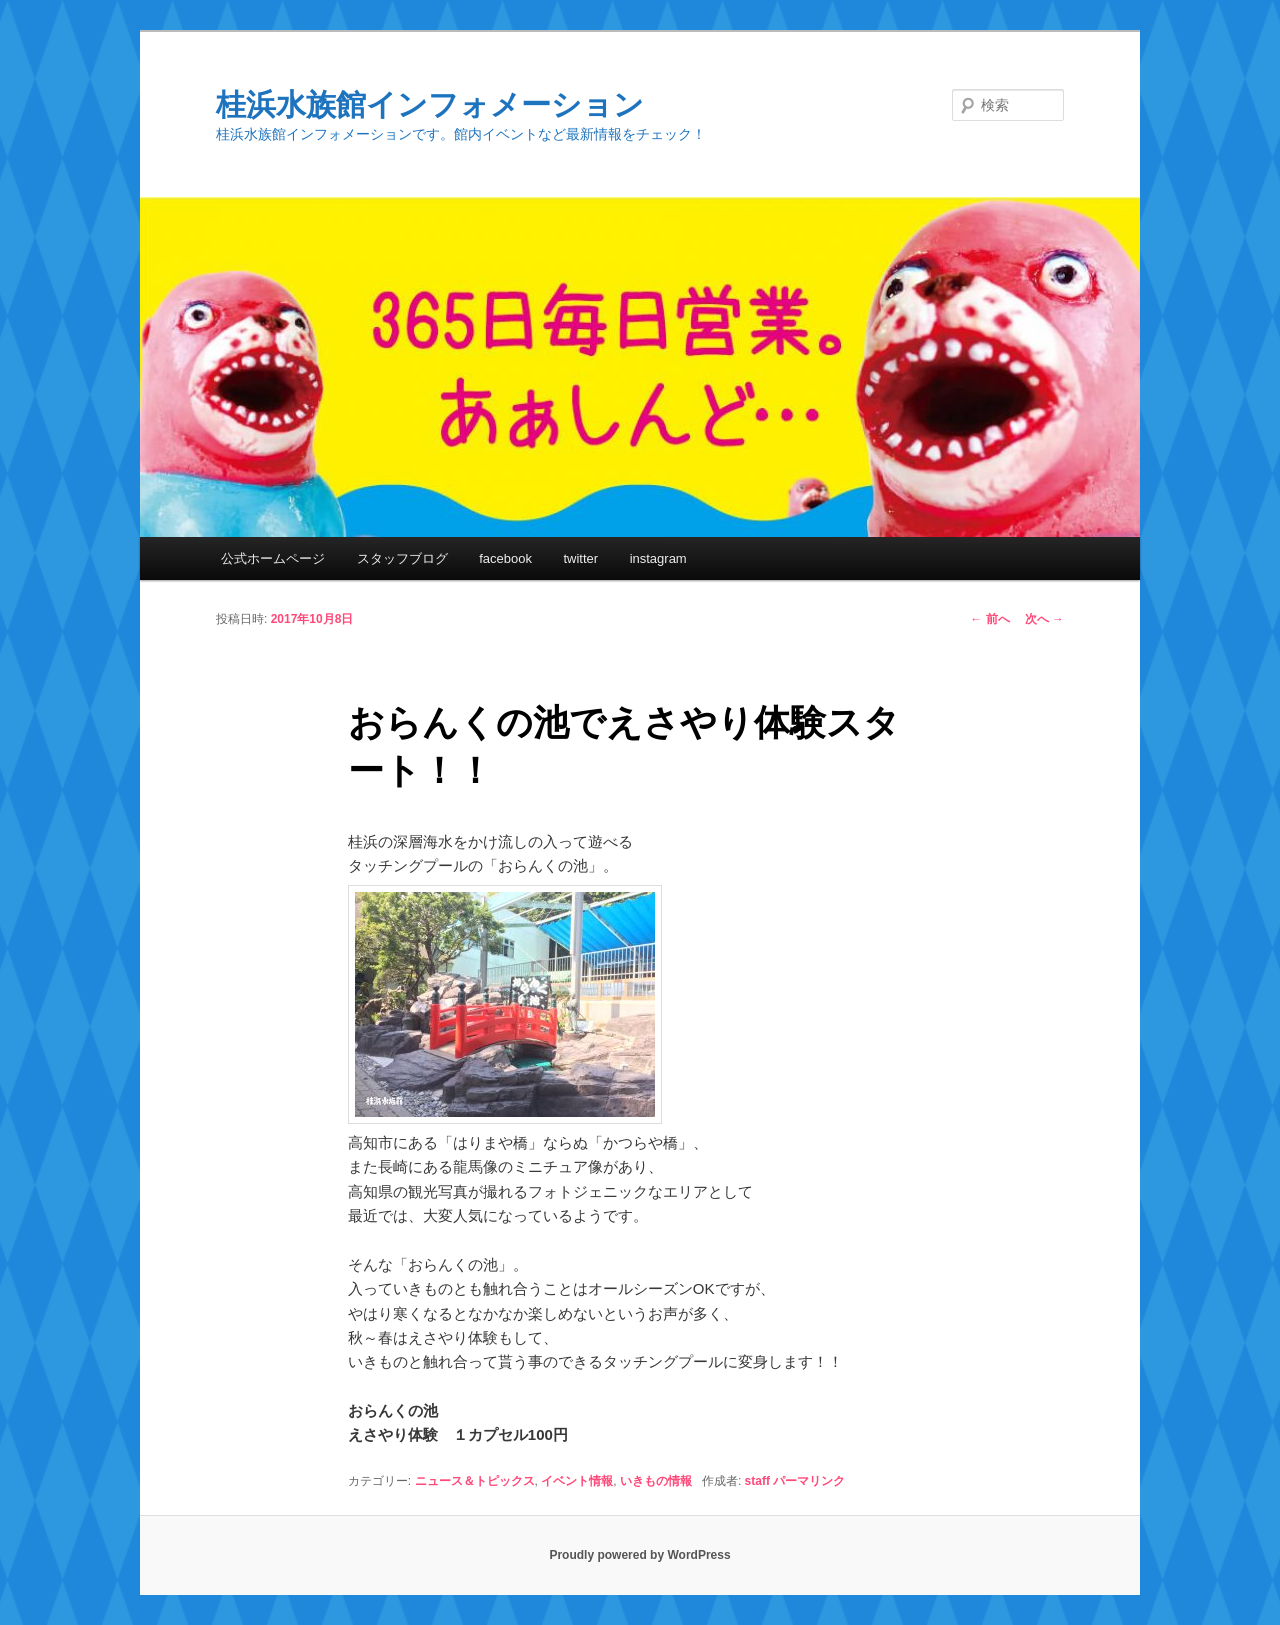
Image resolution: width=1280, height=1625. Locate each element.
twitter (580, 558)
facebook (505, 558)
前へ (989, 619)
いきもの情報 (656, 1481)
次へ (1044, 619)
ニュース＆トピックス (475, 1481)
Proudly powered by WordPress (639, 1555)
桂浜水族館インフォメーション (430, 104)
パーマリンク (809, 1481)
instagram (658, 558)
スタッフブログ (402, 558)
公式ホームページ (273, 558)
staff (757, 1481)
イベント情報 (577, 1481)
